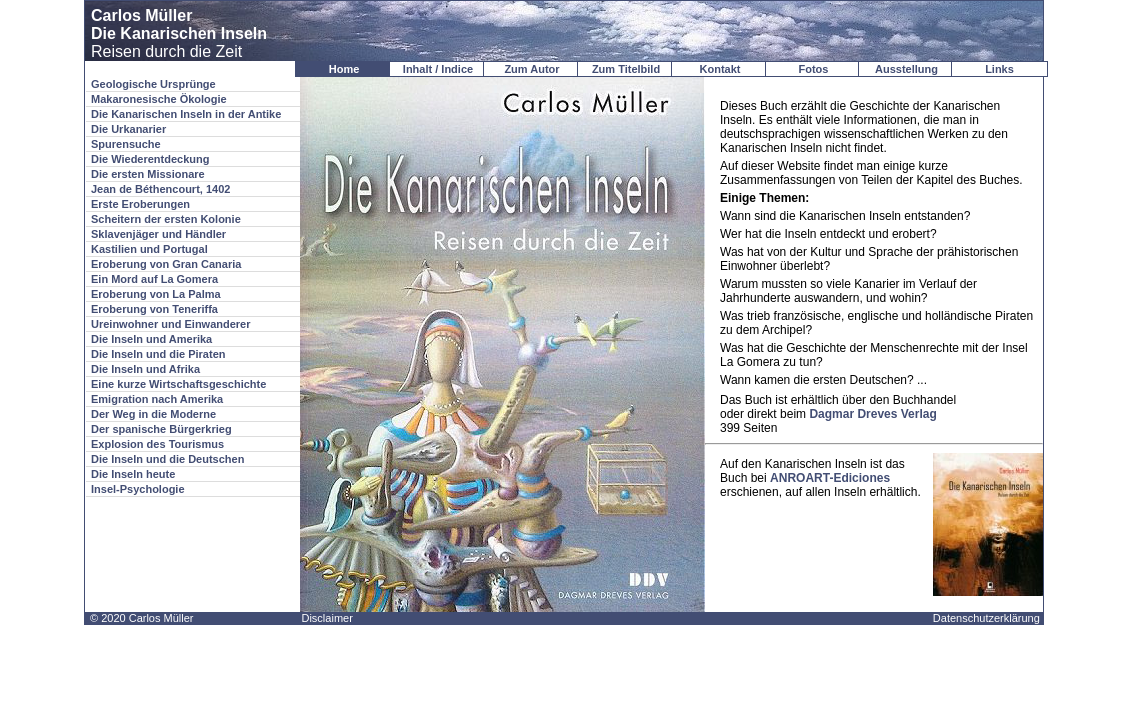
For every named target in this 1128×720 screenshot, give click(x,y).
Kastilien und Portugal (149, 249)
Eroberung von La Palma (156, 294)
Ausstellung (906, 69)
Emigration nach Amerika (157, 399)
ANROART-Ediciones (830, 478)
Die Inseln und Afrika (145, 369)
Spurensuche (126, 144)
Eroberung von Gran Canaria (166, 264)
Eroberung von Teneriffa (154, 309)
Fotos (814, 69)
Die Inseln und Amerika (151, 339)
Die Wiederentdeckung (150, 159)
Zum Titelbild (626, 69)
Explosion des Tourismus (157, 444)
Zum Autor (531, 69)
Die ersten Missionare (148, 174)
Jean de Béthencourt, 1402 (160, 189)
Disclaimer (326, 618)
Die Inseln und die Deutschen (167, 459)
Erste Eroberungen (140, 204)
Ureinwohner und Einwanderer (171, 324)
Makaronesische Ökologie (159, 99)
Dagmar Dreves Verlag (872, 414)
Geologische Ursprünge (153, 84)
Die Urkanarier (128, 129)
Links (999, 69)
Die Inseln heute (133, 474)
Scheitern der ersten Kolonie (166, 219)
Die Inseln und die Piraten (158, 354)
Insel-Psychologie (138, 489)
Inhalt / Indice (438, 69)
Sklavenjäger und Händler (158, 234)
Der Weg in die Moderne (153, 414)
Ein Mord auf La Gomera (154, 279)
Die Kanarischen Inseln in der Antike (186, 114)
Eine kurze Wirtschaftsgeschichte (178, 384)
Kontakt (720, 69)
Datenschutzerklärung (986, 618)
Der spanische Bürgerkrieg (161, 429)
